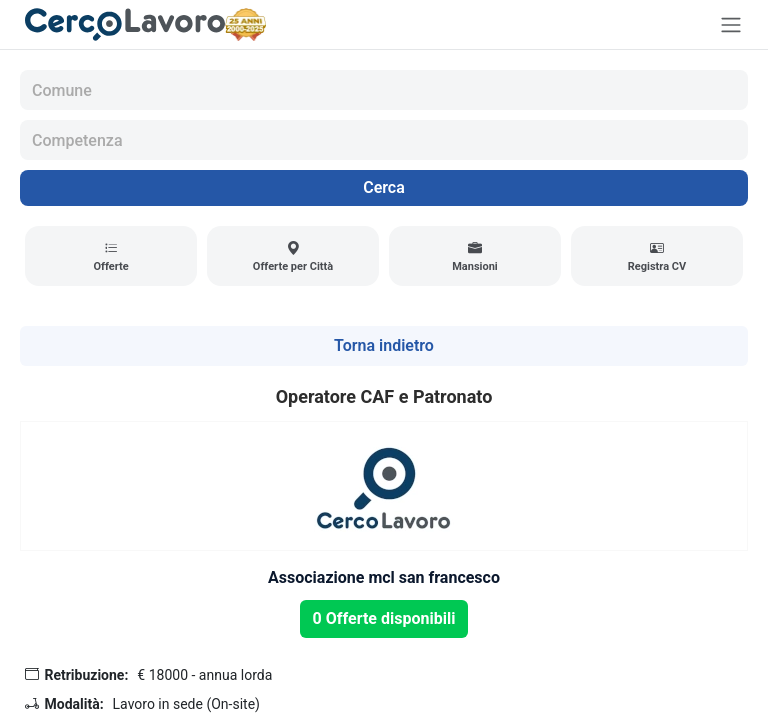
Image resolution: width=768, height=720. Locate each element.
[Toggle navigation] (731, 24)
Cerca (384, 187)
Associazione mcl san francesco (384, 577)
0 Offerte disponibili (384, 618)
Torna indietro (384, 345)
